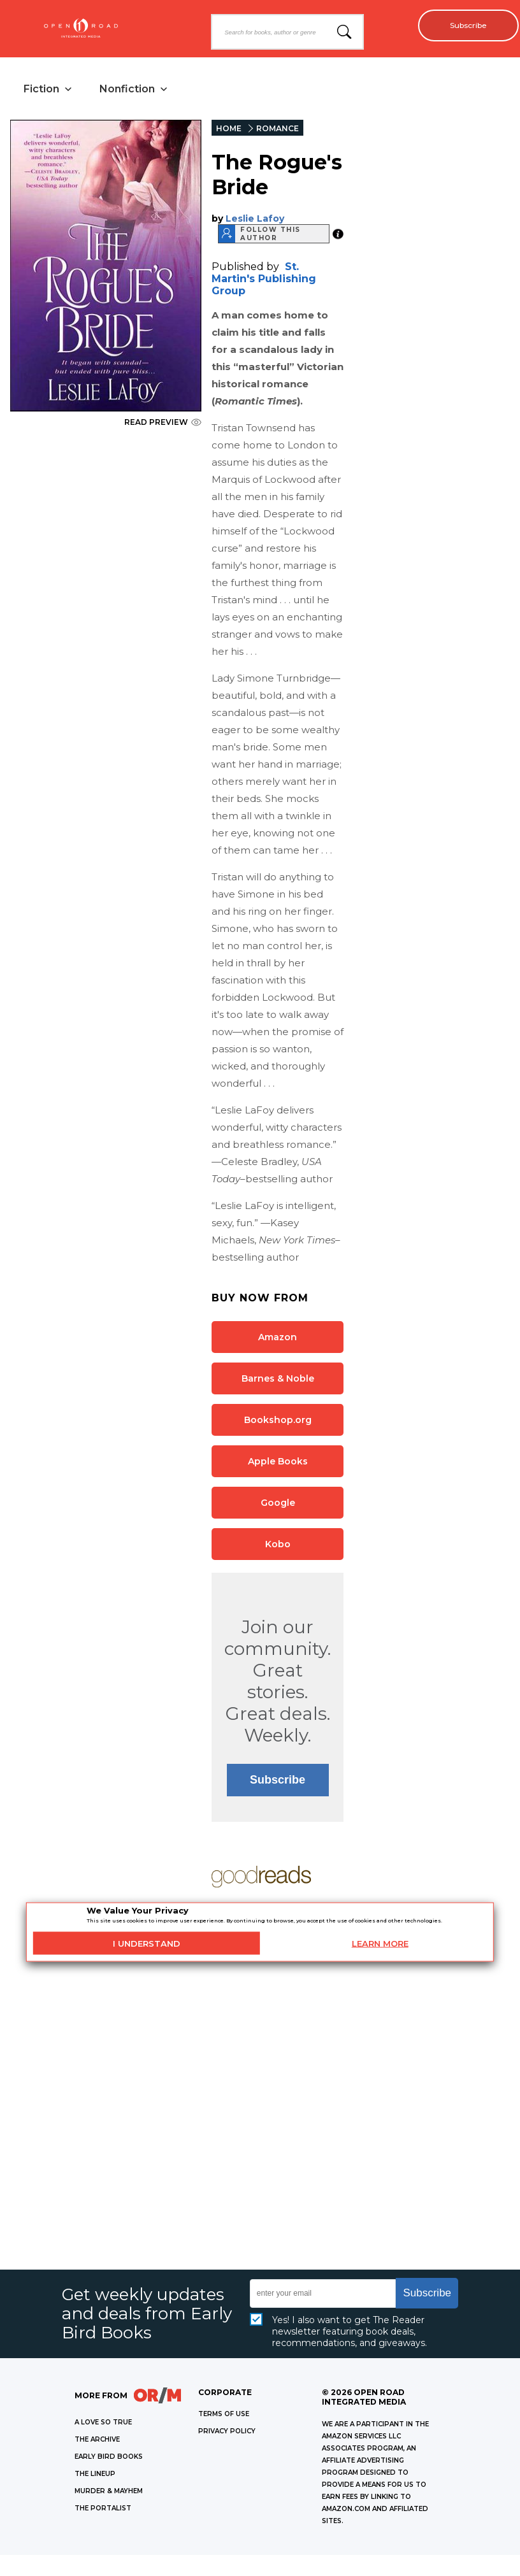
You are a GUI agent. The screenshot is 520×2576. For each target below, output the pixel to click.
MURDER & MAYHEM (109, 2493)
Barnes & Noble (278, 1380)
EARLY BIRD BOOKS (109, 2458)
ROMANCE (277, 130)
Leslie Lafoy (255, 220)
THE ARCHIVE (97, 2441)
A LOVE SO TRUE (103, 2424)
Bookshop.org (278, 1422)
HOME (229, 130)
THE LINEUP (95, 2476)
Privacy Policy (227, 2433)
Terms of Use (223, 2416)
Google (278, 1504)
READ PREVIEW (162, 424)
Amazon (277, 1339)
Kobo (278, 1546)
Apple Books (278, 1463)
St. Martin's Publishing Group (264, 280)
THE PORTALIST (103, 2510)
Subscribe (463, 25)
